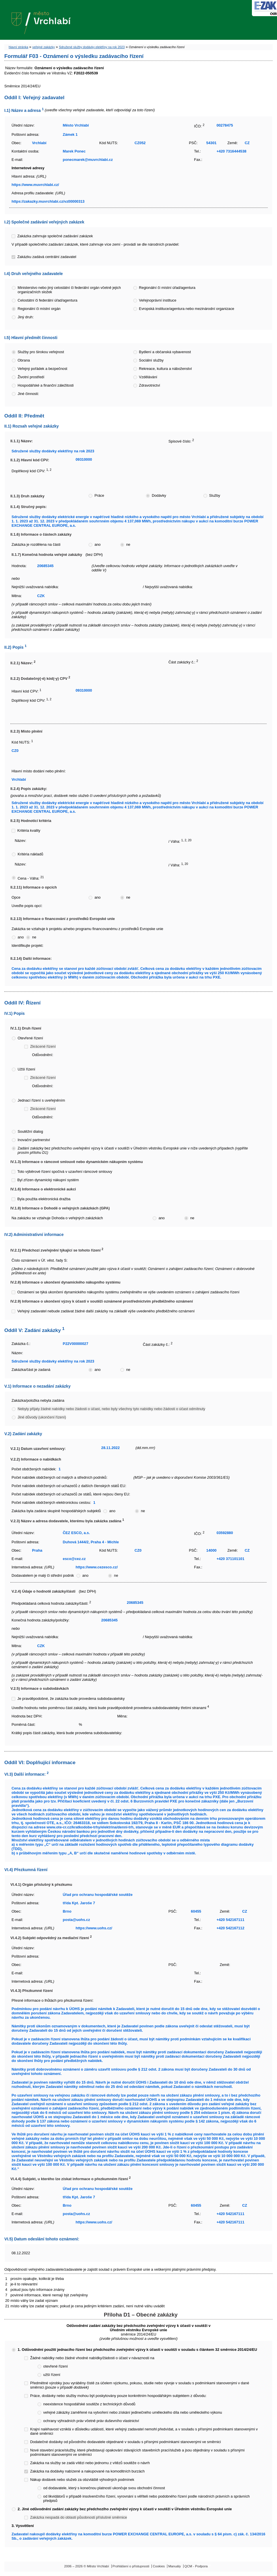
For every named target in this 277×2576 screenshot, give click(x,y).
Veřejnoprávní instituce (157, 300)
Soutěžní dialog (30, 1131)
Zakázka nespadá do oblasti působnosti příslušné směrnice (78, 2517)
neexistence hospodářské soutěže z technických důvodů (89, 2404)
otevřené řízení (55, 2366)
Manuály (174, 2566)
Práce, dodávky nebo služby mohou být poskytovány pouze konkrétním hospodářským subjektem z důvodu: (118, 2396)
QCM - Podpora (196, 2566)
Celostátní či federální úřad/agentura (47, 300)
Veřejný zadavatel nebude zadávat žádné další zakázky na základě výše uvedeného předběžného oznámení (106, 1311)
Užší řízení (26, 1069)
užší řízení (51, 2374)
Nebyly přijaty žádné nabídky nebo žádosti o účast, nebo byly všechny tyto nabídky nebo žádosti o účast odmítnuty (111, 1409)
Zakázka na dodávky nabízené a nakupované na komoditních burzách (87, 2471)
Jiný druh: (25, 317)
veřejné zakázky (43, 47)
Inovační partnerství (34, 1140)
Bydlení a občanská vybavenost (165, 352)
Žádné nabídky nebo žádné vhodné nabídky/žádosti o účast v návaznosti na (92, 2358)
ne (128, 544)
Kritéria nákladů (30, 854)
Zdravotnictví (149, 385)
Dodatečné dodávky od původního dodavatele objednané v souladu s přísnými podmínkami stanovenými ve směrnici (125, 2442)
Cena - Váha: (31, 878)
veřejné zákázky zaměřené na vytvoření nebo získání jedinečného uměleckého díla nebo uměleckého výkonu (132, 2412)
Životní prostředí (31, 377)
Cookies (159, 2566)
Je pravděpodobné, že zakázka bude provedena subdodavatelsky (71, 1698)
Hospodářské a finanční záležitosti (46, 385)
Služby (214, 495)
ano (97, 544)
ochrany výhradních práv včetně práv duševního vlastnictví (91, 2421)
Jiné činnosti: (28, 394)
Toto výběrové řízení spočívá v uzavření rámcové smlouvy (64, 1171)
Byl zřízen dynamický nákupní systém (48, 1180)
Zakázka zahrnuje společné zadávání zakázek (55, 236)
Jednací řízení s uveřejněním (41, 1100)
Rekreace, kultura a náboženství (165, 368)
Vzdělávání (148, 377)
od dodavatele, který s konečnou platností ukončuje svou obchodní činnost (104, 2488)
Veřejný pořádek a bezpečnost (42, 368)
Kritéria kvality (28, 830)
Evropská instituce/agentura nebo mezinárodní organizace (186, 308)
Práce (99, 495)
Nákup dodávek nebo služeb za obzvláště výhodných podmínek (82, 2479)
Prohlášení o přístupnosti (131, 2566)
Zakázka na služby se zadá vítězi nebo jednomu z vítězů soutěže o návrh (90, 2463)
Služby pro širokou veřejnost (41, 352)
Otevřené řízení (30, 1038)
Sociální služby (151, 360)
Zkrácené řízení (43, 1046)
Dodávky (159, 495)
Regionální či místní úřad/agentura (167, 287)
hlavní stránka (18, 47)
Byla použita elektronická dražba (43, 1199)
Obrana (24, 360)
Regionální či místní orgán (39, 308)
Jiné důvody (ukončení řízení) (42, 1417)
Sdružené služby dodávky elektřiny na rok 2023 (92, 47)
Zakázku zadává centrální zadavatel (46, 257)
